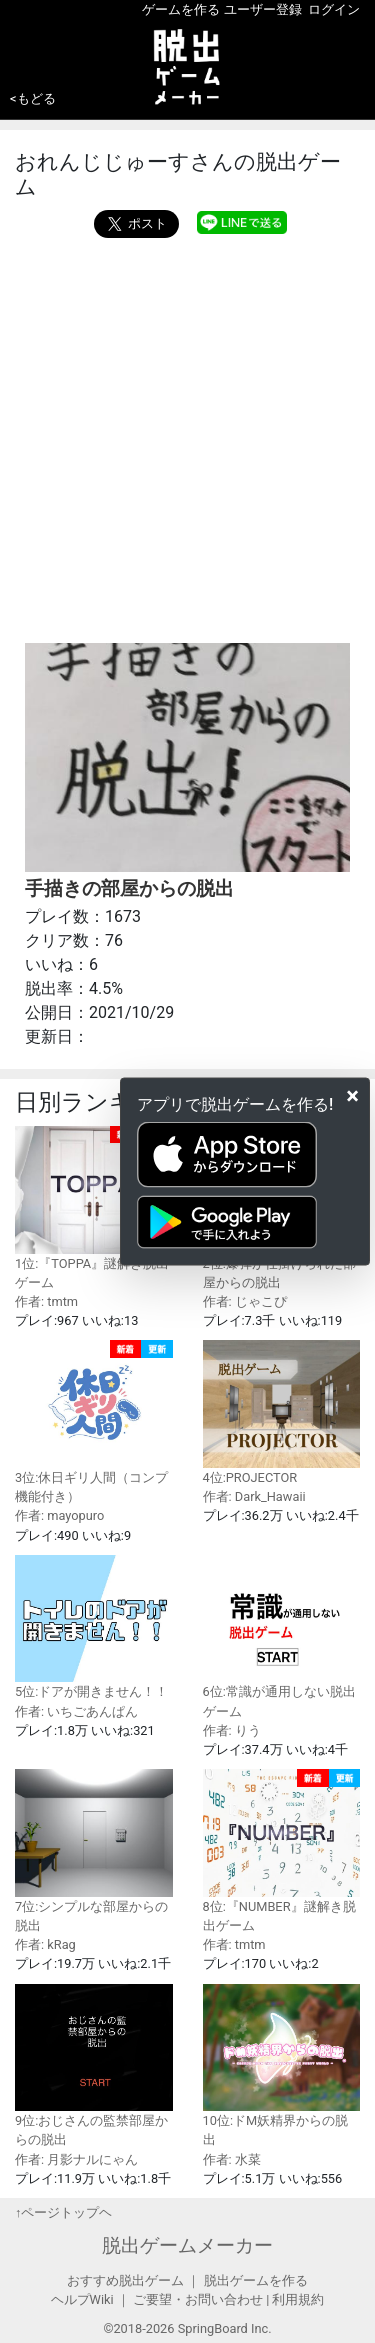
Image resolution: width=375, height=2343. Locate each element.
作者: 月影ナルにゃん (76, 2159)
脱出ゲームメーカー (187, 2245)
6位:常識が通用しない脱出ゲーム (282, 1637)
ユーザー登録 (263, 9)
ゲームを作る (181, 9)
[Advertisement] (187, 435)
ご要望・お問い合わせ (198, 2299)
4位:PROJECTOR (282, 1412)
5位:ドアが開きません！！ (94, 1627)
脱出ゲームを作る (256, 2280)
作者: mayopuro (59, 1515)
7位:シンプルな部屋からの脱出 (94, 1851)
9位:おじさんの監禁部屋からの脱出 (94, 2066)
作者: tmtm (46, 1301)
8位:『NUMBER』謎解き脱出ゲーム (282, 1851)
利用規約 (298, 2299)
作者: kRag (45, 1944)
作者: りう (232, 1730)
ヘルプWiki (82, 2299)
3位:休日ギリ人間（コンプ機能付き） (94, 1422)
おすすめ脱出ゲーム (125, 2280)
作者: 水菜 (232, 2159)
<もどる (33, 98)
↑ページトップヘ (63, 2212)
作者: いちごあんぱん (76, 1711)
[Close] (352, 1095)
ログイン (334, 9)
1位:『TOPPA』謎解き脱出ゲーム (94, 1208)
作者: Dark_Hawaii (254, 1496)
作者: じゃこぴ (245, 1301)
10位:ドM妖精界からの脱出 (282, 2066)
